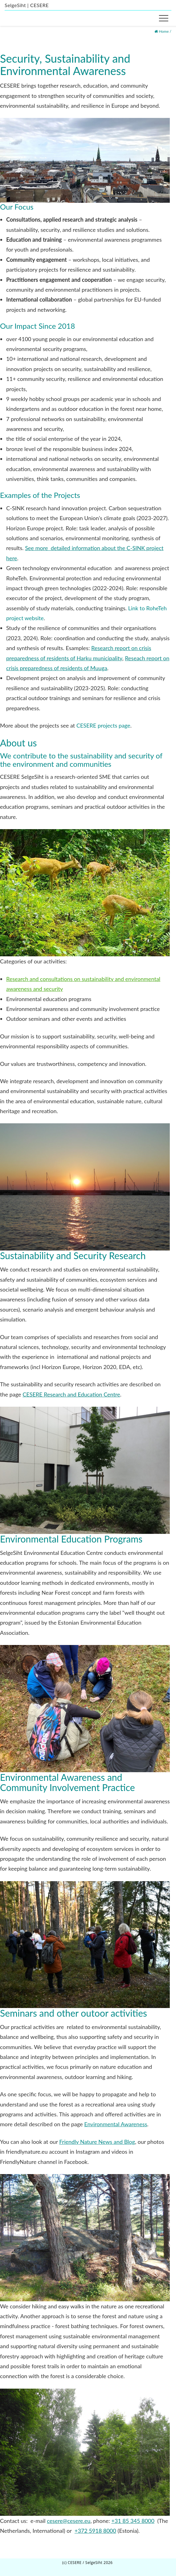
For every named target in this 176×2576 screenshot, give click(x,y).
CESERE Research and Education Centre (71, 1394)
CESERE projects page (103, 725)
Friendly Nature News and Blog (97, 2141)
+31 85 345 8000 (132, 2520)
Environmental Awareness (115, 2124)
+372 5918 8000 (95, 2530)
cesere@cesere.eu (69, 2520)
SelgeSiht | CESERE (27, 5)
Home (164, 31)
